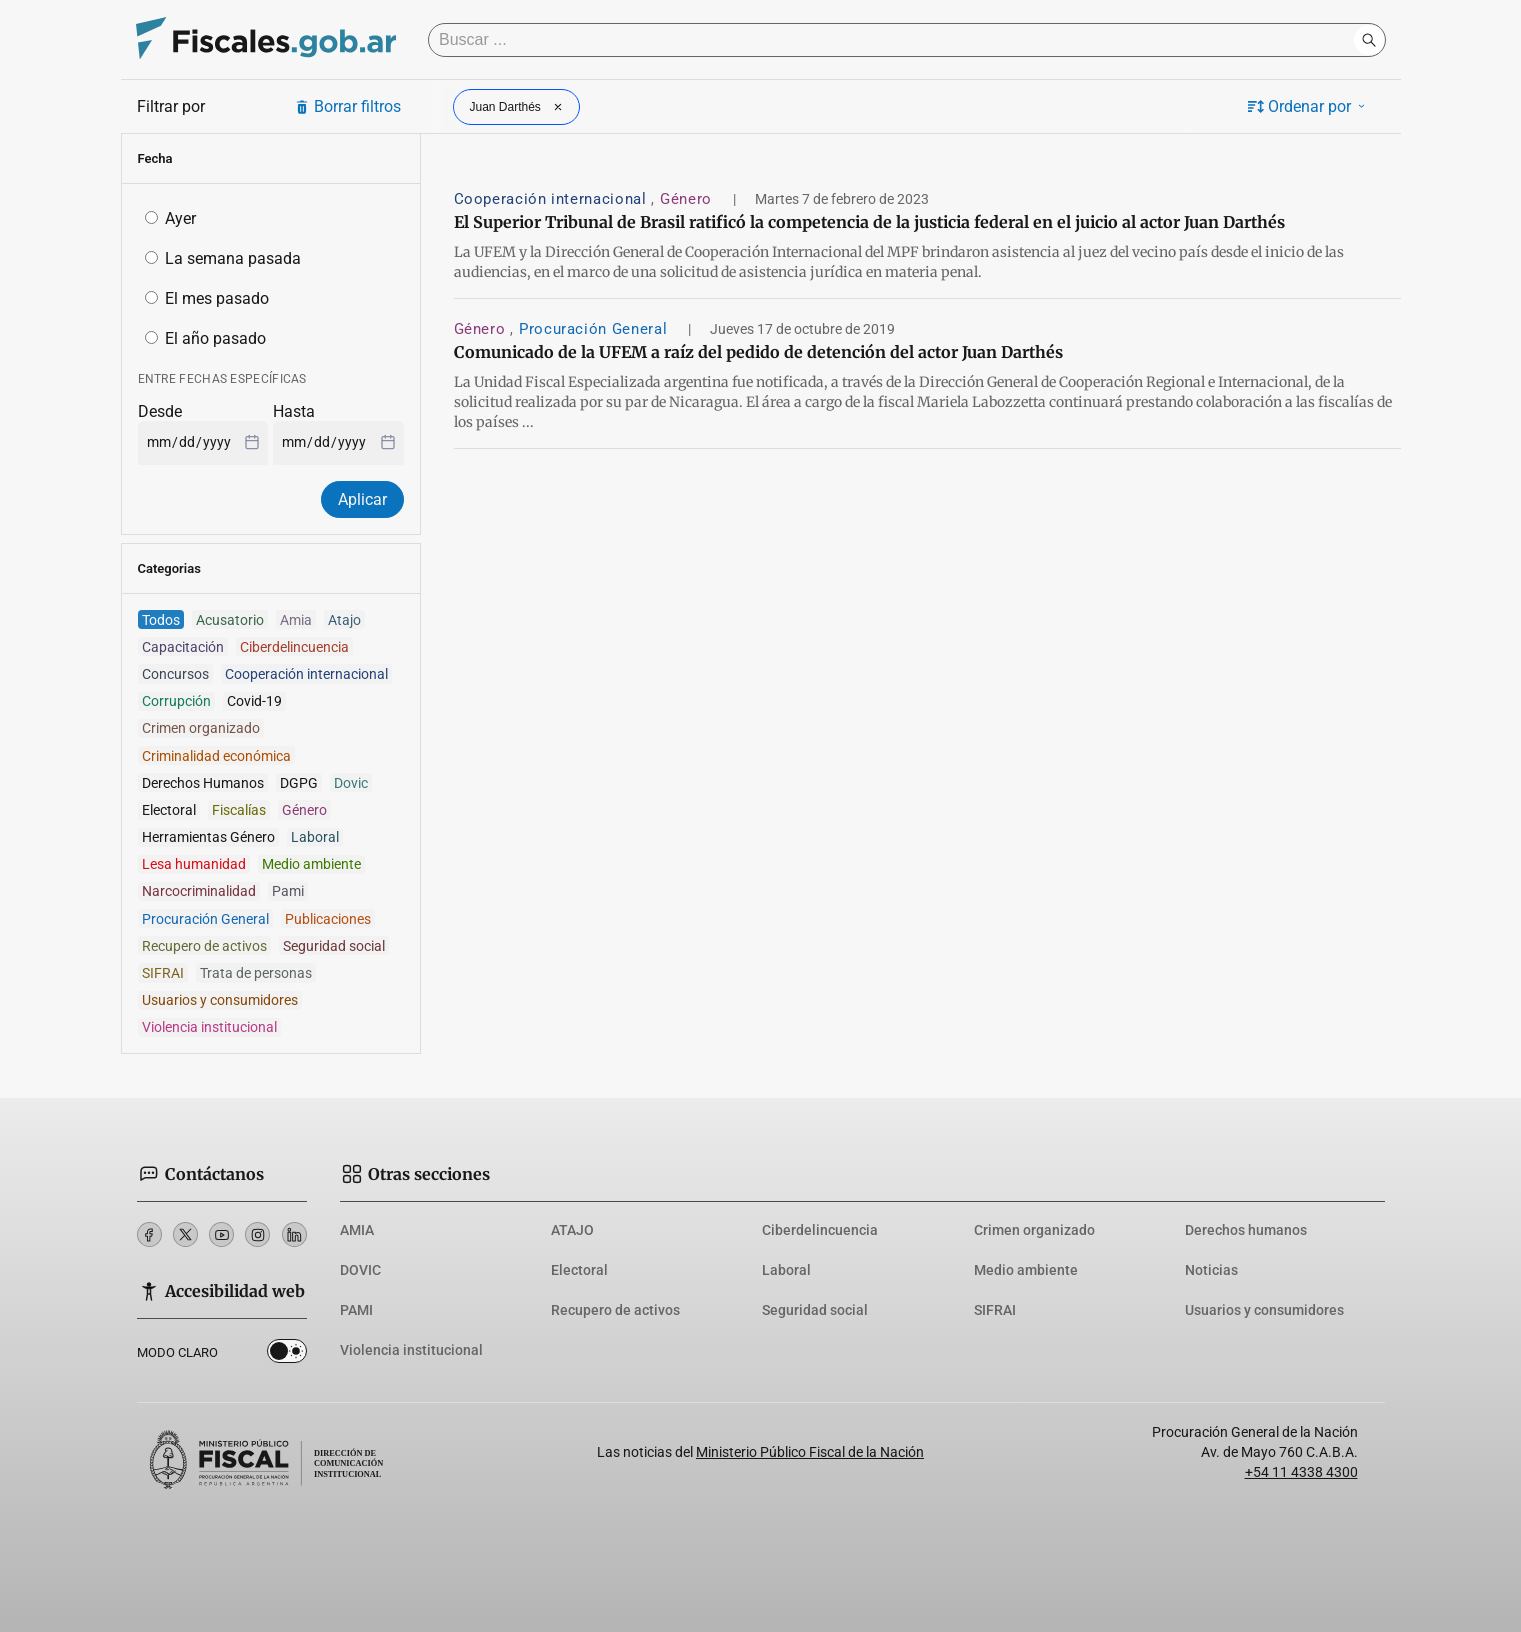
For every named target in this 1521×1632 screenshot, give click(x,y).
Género (688, 199)
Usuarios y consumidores (1264, 1310)
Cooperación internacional (553, 199)
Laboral (786, 1270)
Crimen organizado (1034, 1230)
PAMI (356, 1310)
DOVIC (360, 1270)
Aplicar (362, 499)
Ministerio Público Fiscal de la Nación (810, 1452)
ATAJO (572, 1230)
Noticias (1211, 1270)
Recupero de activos (615, 1310)
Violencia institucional (411, 1350)
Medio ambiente (1026, 1270)
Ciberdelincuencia (820, 1230)
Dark (287, 1355)
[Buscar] (896, 40)
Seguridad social (815, 1310)
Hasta (294, 411)
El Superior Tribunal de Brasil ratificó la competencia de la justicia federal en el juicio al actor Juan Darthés (869, 222)
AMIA (357, 1230)
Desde (160, 411)
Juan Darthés (518, 107)
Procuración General (595, 329)
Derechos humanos (1246, 1230)
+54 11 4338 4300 (1301, 1472)
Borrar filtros (347, 106)
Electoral (579, 1270)
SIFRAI (995, 1310)
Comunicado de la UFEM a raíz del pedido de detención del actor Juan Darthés (758, 352)
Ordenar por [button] (1308, 106)
